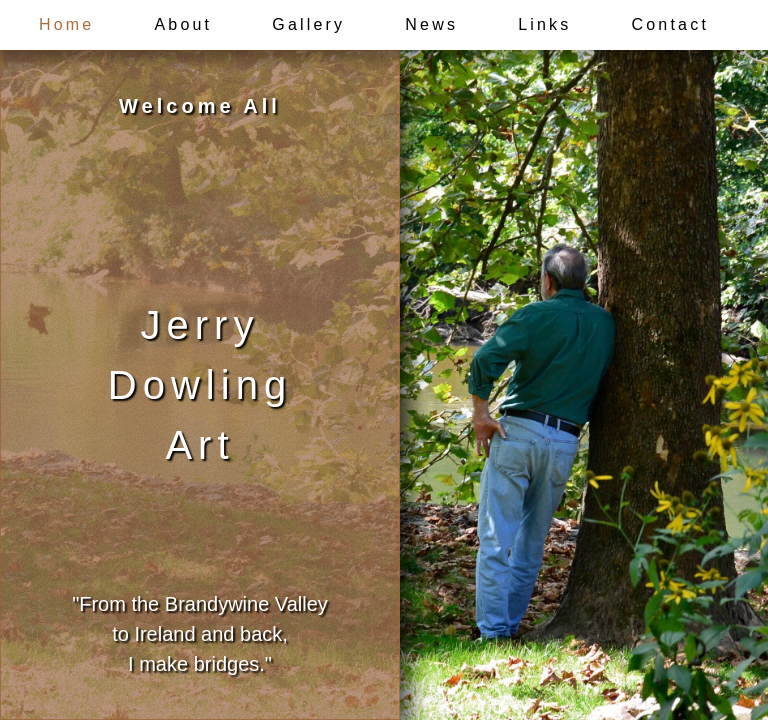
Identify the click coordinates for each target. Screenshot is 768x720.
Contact (671, 24)
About (183, 24)
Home (66, 24)
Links (544, 24)
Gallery (308, 24)
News (431, 24)
